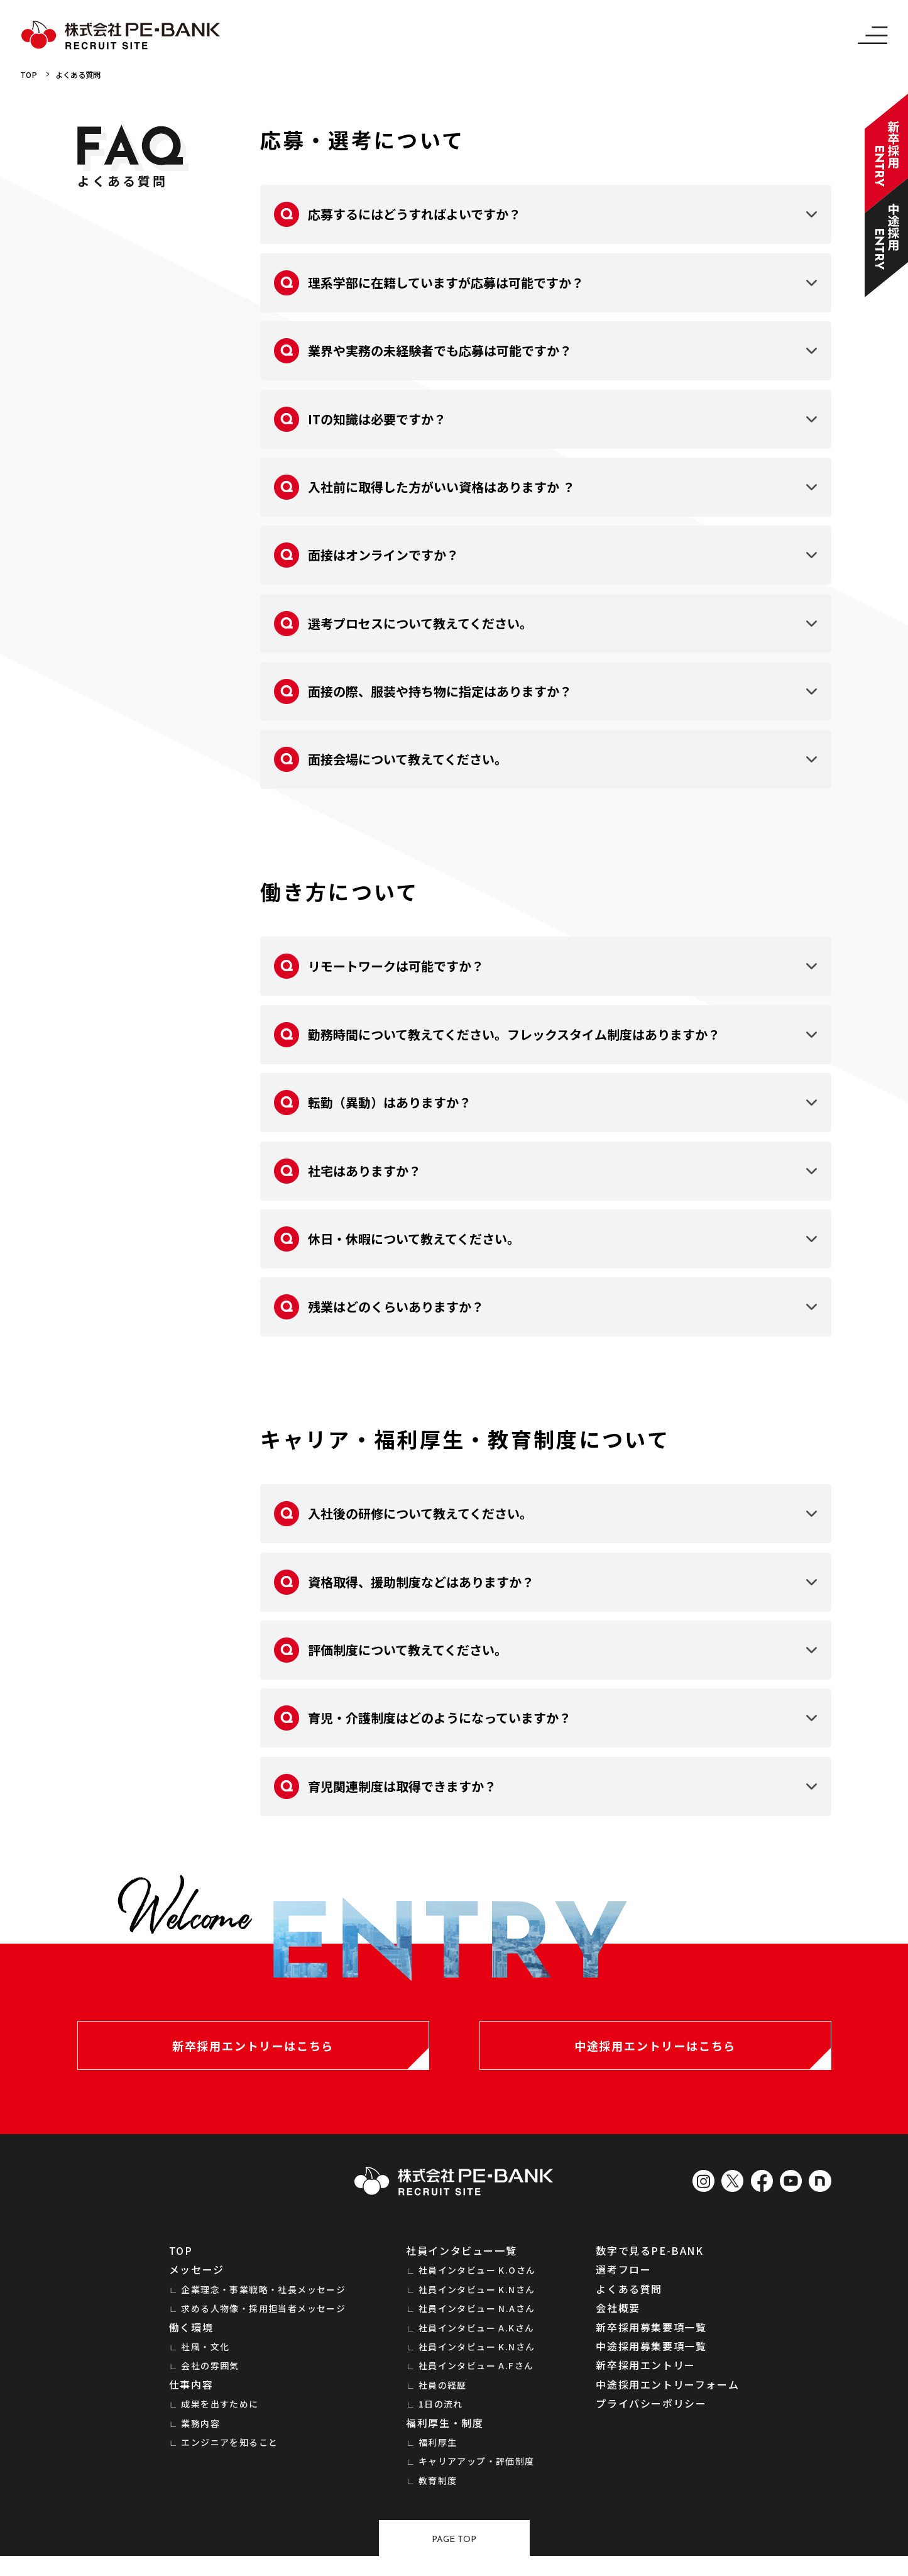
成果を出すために (219, 2416)
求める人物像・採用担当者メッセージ (263, 2321)
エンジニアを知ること (229, 2454)
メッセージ (196, 2281)
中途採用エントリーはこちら (655, 2052)
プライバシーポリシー (651, 2415)
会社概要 (618, 2320)
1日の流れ (440, 2416)
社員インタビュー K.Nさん (476, 2301)
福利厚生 (437, 2454)
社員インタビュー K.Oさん (477, 2282)
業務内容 (200, 2435)
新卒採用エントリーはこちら (253, 2052)
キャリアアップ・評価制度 (476, 2473)
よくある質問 (86, 75)
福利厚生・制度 (444, 2434)
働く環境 (191, 2339)
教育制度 (437, 2492)
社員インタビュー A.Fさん (476, 2378)
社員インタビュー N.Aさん (476, 2321)
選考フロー (623, 2281)
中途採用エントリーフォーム (667, 2396)
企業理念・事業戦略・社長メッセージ (263, 2301)
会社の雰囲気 (210, 2378)
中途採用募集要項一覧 (651, 2357)
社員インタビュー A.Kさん (476, 2339)
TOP (30, 75)
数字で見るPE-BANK (649, 2262)
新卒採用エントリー (645, 2377)
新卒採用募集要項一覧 (651, 2339)
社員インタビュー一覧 (461, 2262)
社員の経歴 (442, 2397)
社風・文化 (205, 2358)
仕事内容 (191, 2396)
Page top (454, 2556)
